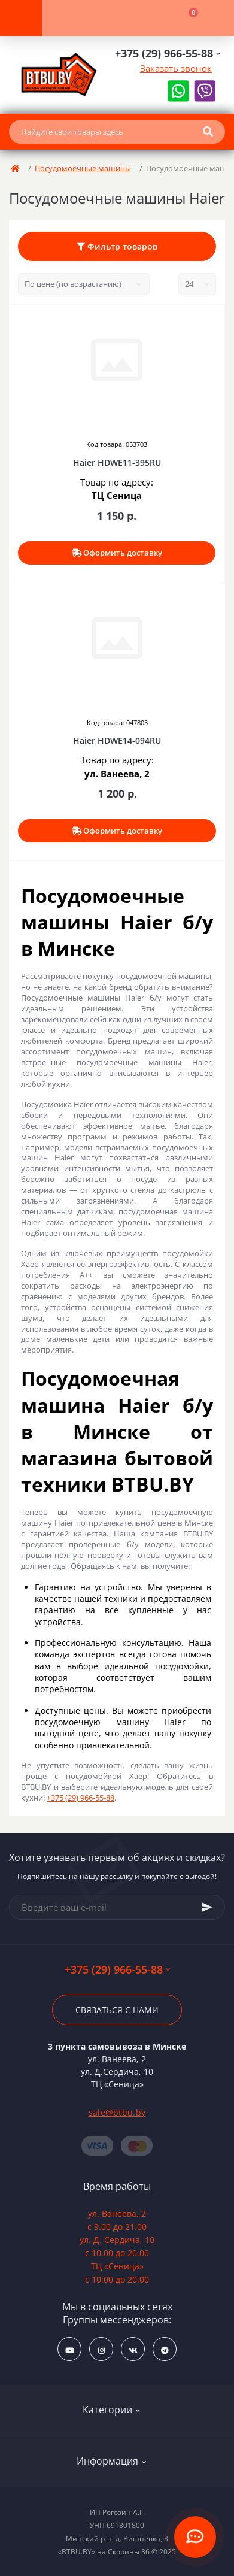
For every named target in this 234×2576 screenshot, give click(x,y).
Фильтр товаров (117, 246)
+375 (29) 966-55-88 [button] (117, 1970)
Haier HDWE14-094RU (117, 740)
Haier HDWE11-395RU (117, 462)
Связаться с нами (117, 2010)
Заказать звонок (176, 68)
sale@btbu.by (117, 2112)
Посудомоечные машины (83, 168)
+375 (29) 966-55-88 (80, 1797)
